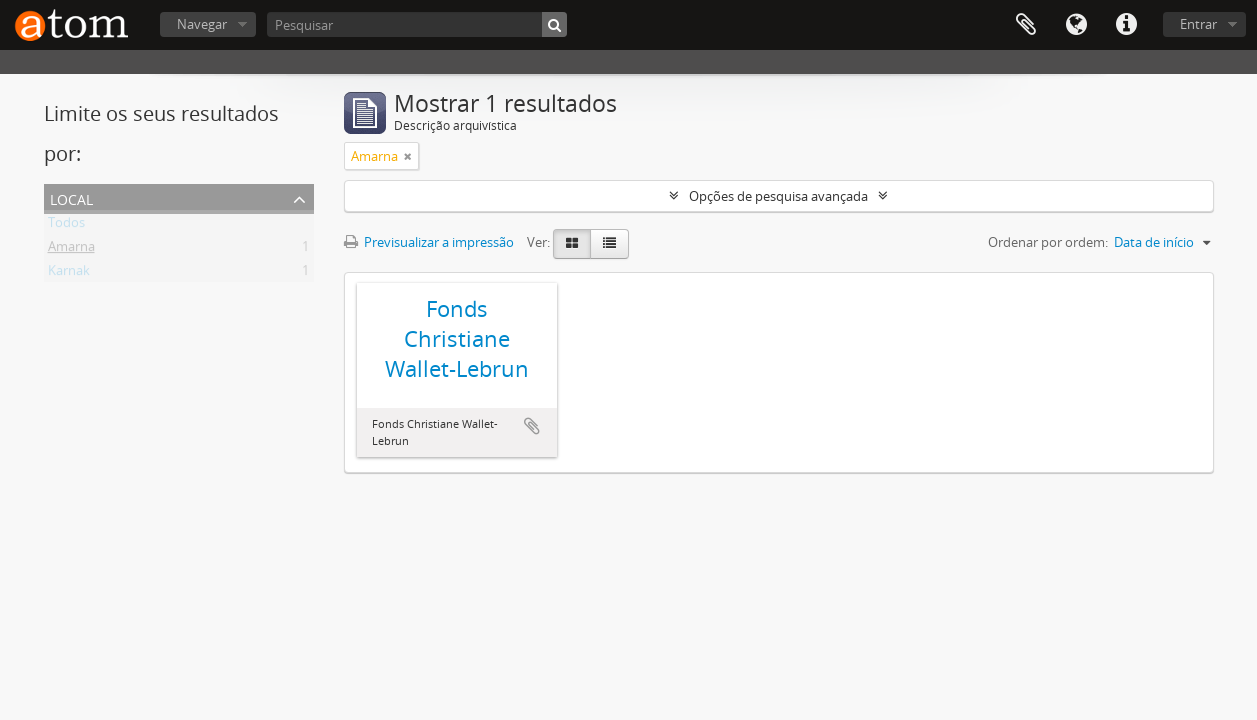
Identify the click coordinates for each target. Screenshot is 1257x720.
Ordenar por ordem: (1048, 242)
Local (71, 197)
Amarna (71, 250)
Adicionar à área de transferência (532, 426)
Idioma (1076, 25)
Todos (66, 226)
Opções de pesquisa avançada (778, 196)
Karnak (69, 274)
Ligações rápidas (1126, 25)
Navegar (202, 24)
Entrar (1198, 24)
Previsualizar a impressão (429, 242)
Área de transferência (1026, 25)
